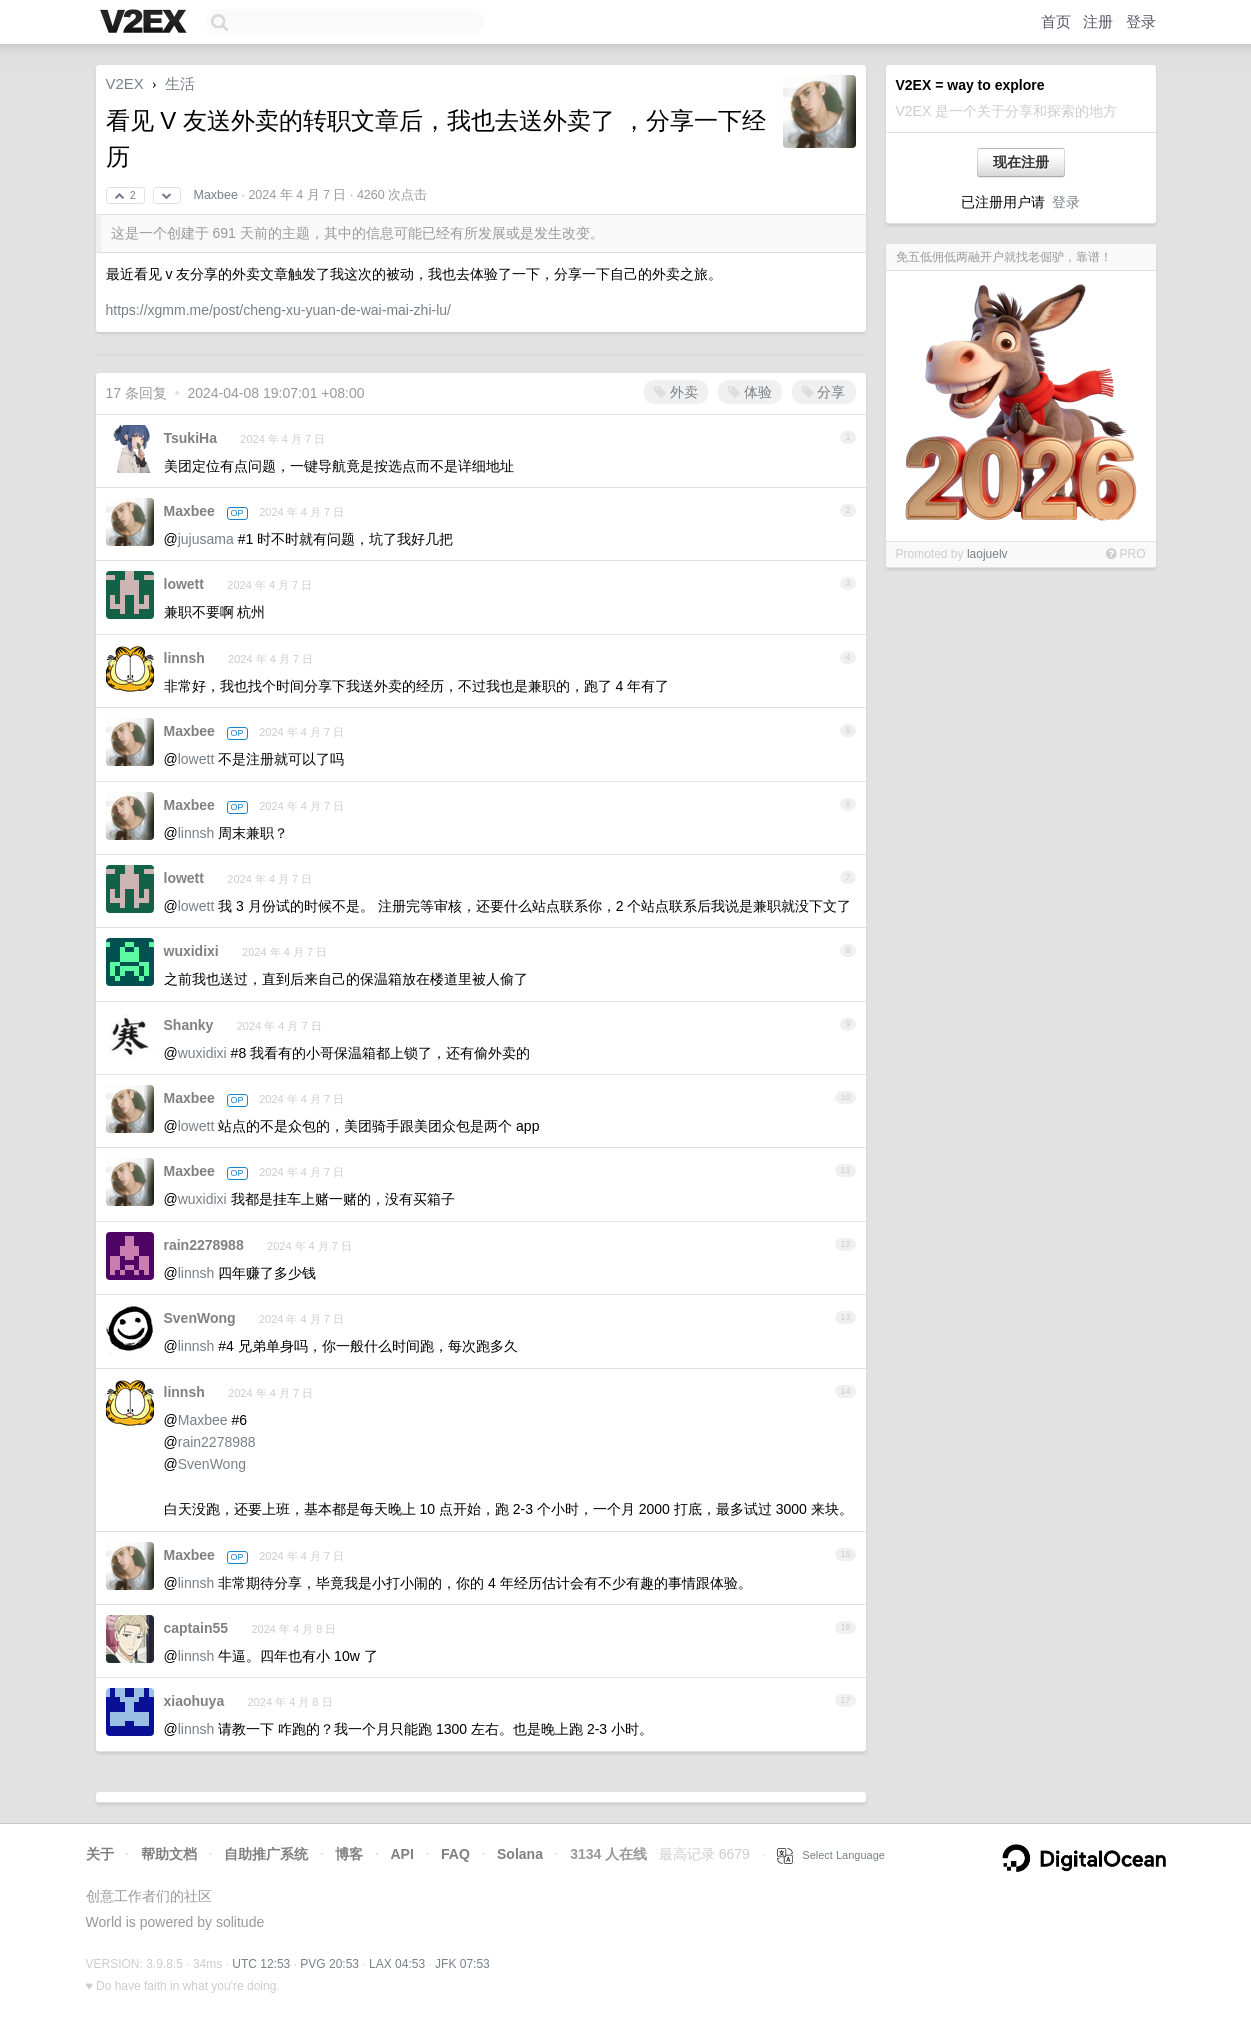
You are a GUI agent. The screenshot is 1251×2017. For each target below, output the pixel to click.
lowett (184, 584)
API (401, 1854)
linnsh (184, 658)
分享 (824, 392)
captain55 (196, 1628)
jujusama (206, 539)
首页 (1056, 21)
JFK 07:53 (462, 1964)
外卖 (676, 392)
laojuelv (987, 554)
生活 (180, 83)
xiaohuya (194, 1701)
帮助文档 (169, 1854)
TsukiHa (190, 438)
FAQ (455, 1854)
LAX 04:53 (397, 1964)
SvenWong (200, 1318)
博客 (349, 1854)
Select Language (831, 1855)
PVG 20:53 (329, 1964)
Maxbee (215, 195)
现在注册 (1021, 162)
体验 (750, 392)
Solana (520, 1854)
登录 (1141, 21)
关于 (100, 1854)
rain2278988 (204, 1245)
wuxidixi (191, 951)
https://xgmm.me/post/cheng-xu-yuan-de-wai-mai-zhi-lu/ (278, 310)
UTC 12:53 (261, 1964)
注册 (1098, 21)
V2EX (125, 83)
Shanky (189, 1025)
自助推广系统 (266, 1854)
